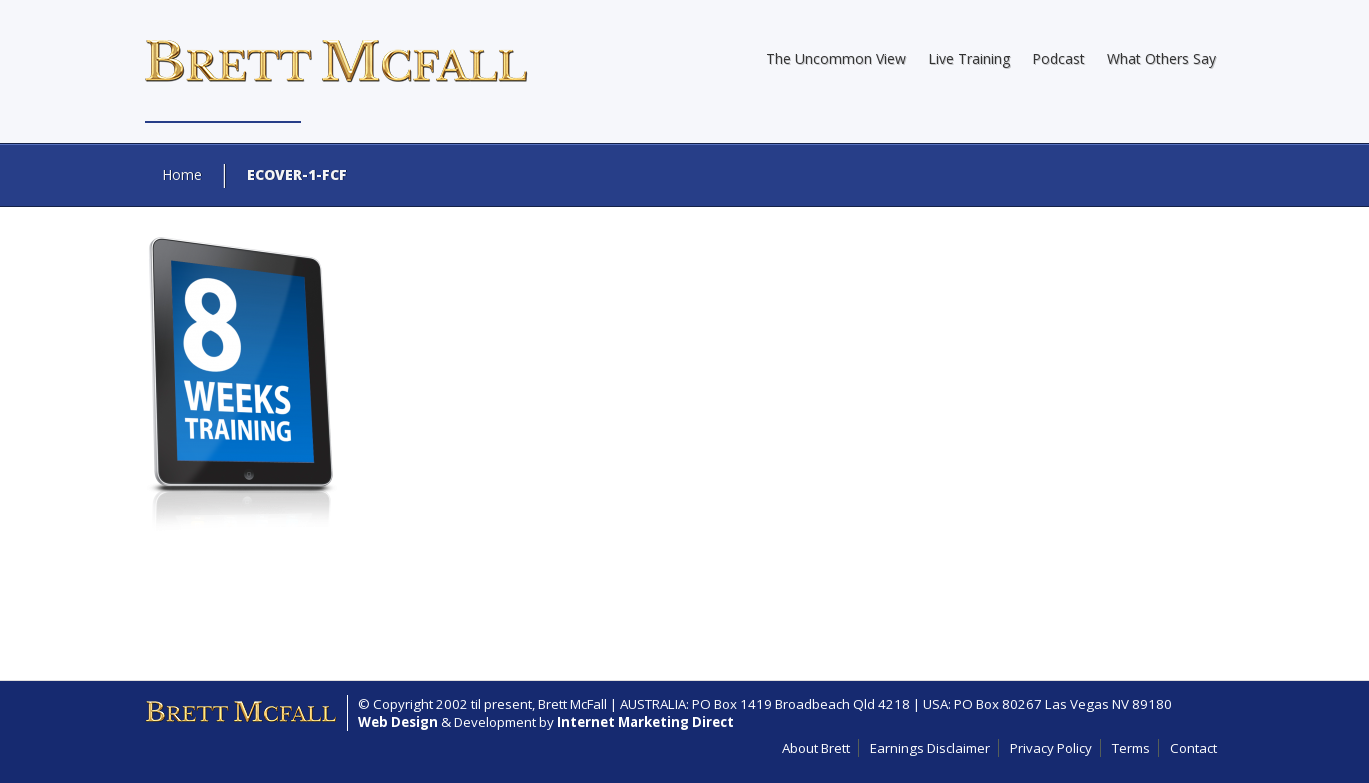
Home (182, 174)
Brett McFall (572, 704)
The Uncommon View (836, 58)
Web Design (398, 722)
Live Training (969, 58)
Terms (1131, 748)
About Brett (816, 748)
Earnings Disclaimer (930, 748)
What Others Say (1161, 58)
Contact (1193, 748)
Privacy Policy (1051, 748)
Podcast (1058, 58)
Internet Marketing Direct (645, 722)
